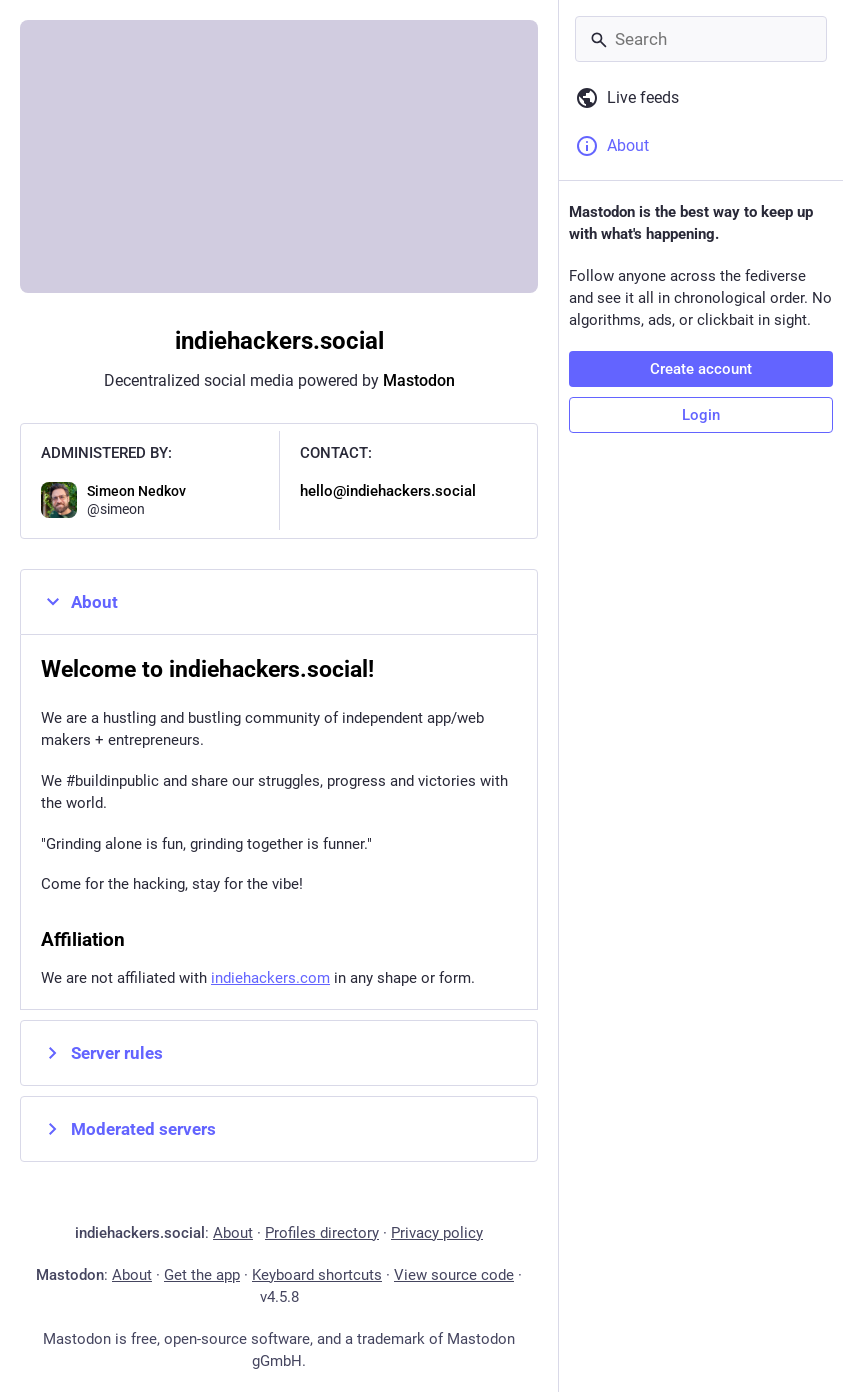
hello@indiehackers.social (388, 491)
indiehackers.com (270, 978)
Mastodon (419, 380)
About (79, 602)
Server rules (102, 1053)
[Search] (701, 39)
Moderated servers (128, 1129)
